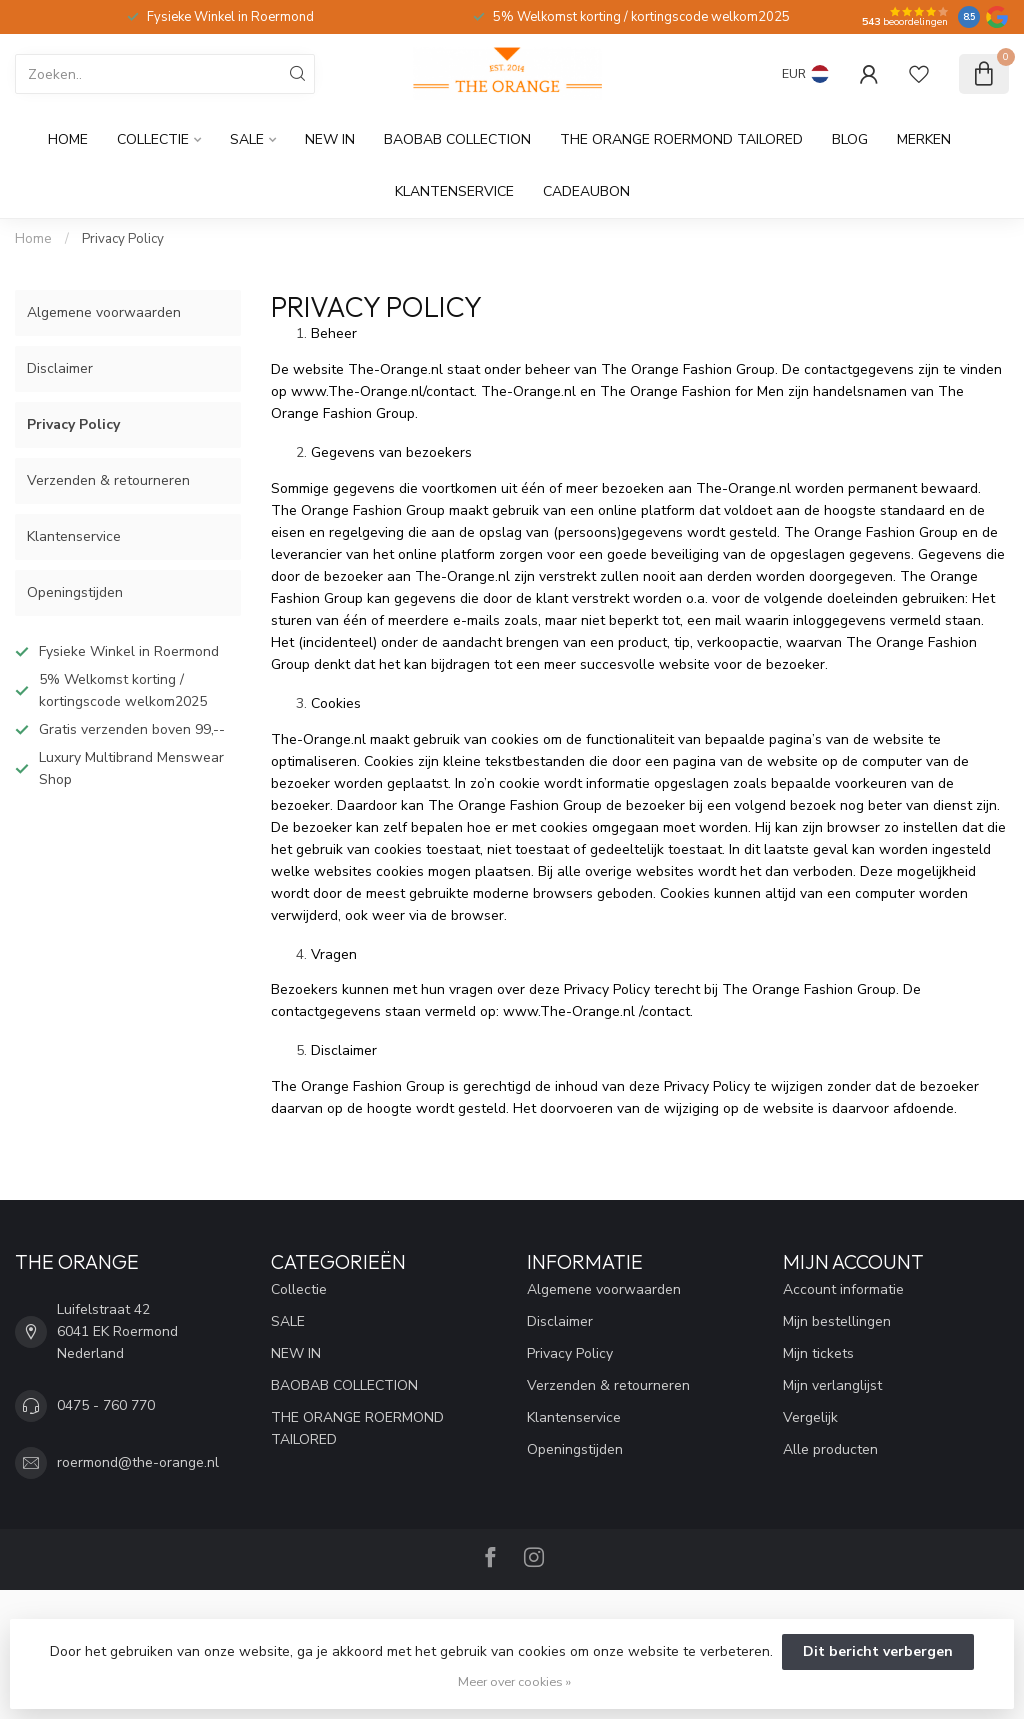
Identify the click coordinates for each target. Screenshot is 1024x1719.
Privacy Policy (123, 239)
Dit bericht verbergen (878, 1651)
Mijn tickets (818, 1353)
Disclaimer (60, 368)
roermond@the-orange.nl (138, 1462)
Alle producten (830, 1449)
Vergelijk (810, 1417)
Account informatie (843, 1289)
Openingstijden (75, 592)
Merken (924, 139)
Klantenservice (454, 191)
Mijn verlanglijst (832, 1385)
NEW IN (330, 139)
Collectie (153, 139)
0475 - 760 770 (106, 1405)
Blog (850, 139)
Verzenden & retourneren (108, 480)
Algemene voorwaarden (104, 312)
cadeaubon (586, 191)
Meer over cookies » (514, 1681)
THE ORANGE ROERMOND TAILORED (681, 139)
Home (68, 139)
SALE (247, 139)
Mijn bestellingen (837, 1321)
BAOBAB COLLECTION (457, 139)
